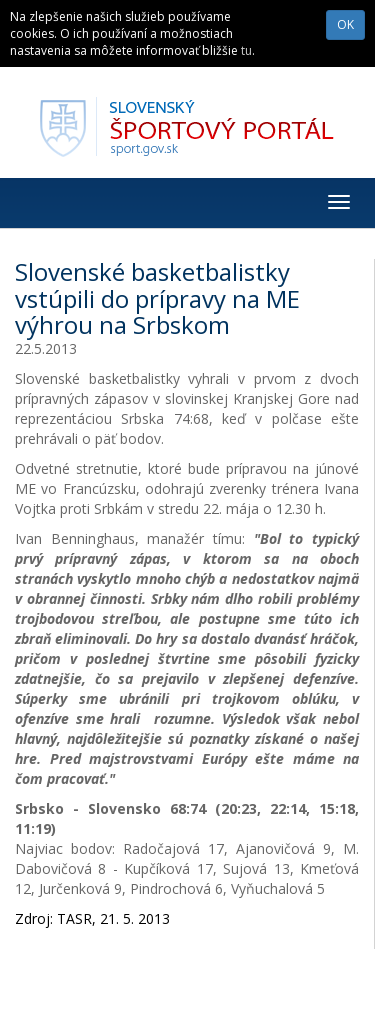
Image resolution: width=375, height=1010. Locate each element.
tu (246, 50)
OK (345, 24)
